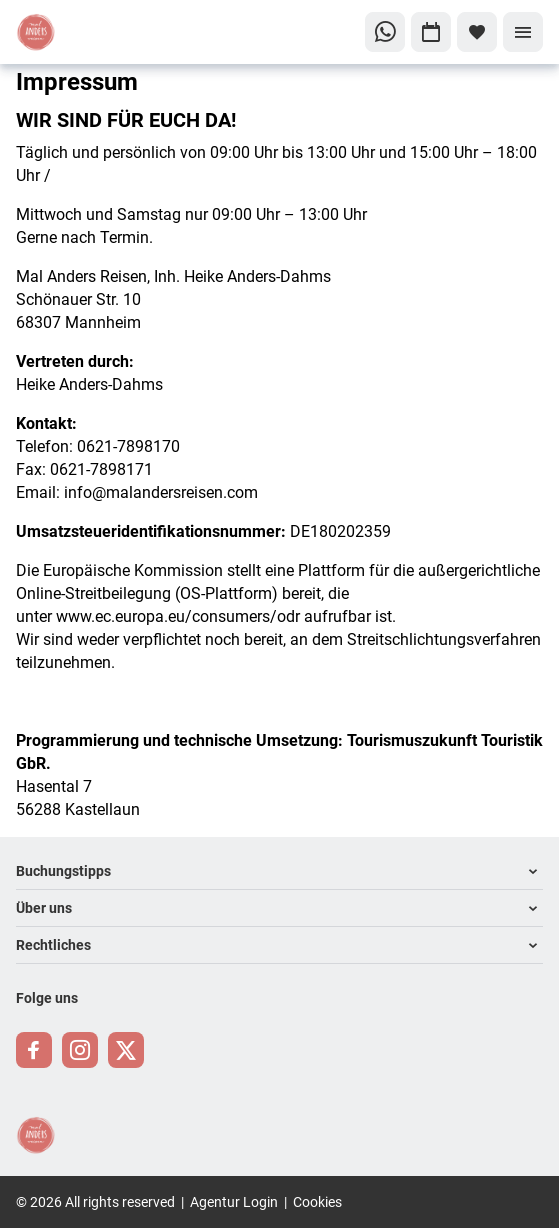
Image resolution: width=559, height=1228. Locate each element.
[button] (279, 871)
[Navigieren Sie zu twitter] (126, 1050)
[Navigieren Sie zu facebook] (34, 1050)
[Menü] (523, 32)
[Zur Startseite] (83, 32)
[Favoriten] (477, 32)
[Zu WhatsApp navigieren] (385, 32)
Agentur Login (234, 1201)
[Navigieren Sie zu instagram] (80, 1050)
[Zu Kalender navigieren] (431, 32)
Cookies (317, 1201)
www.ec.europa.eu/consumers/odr (178, 615)
